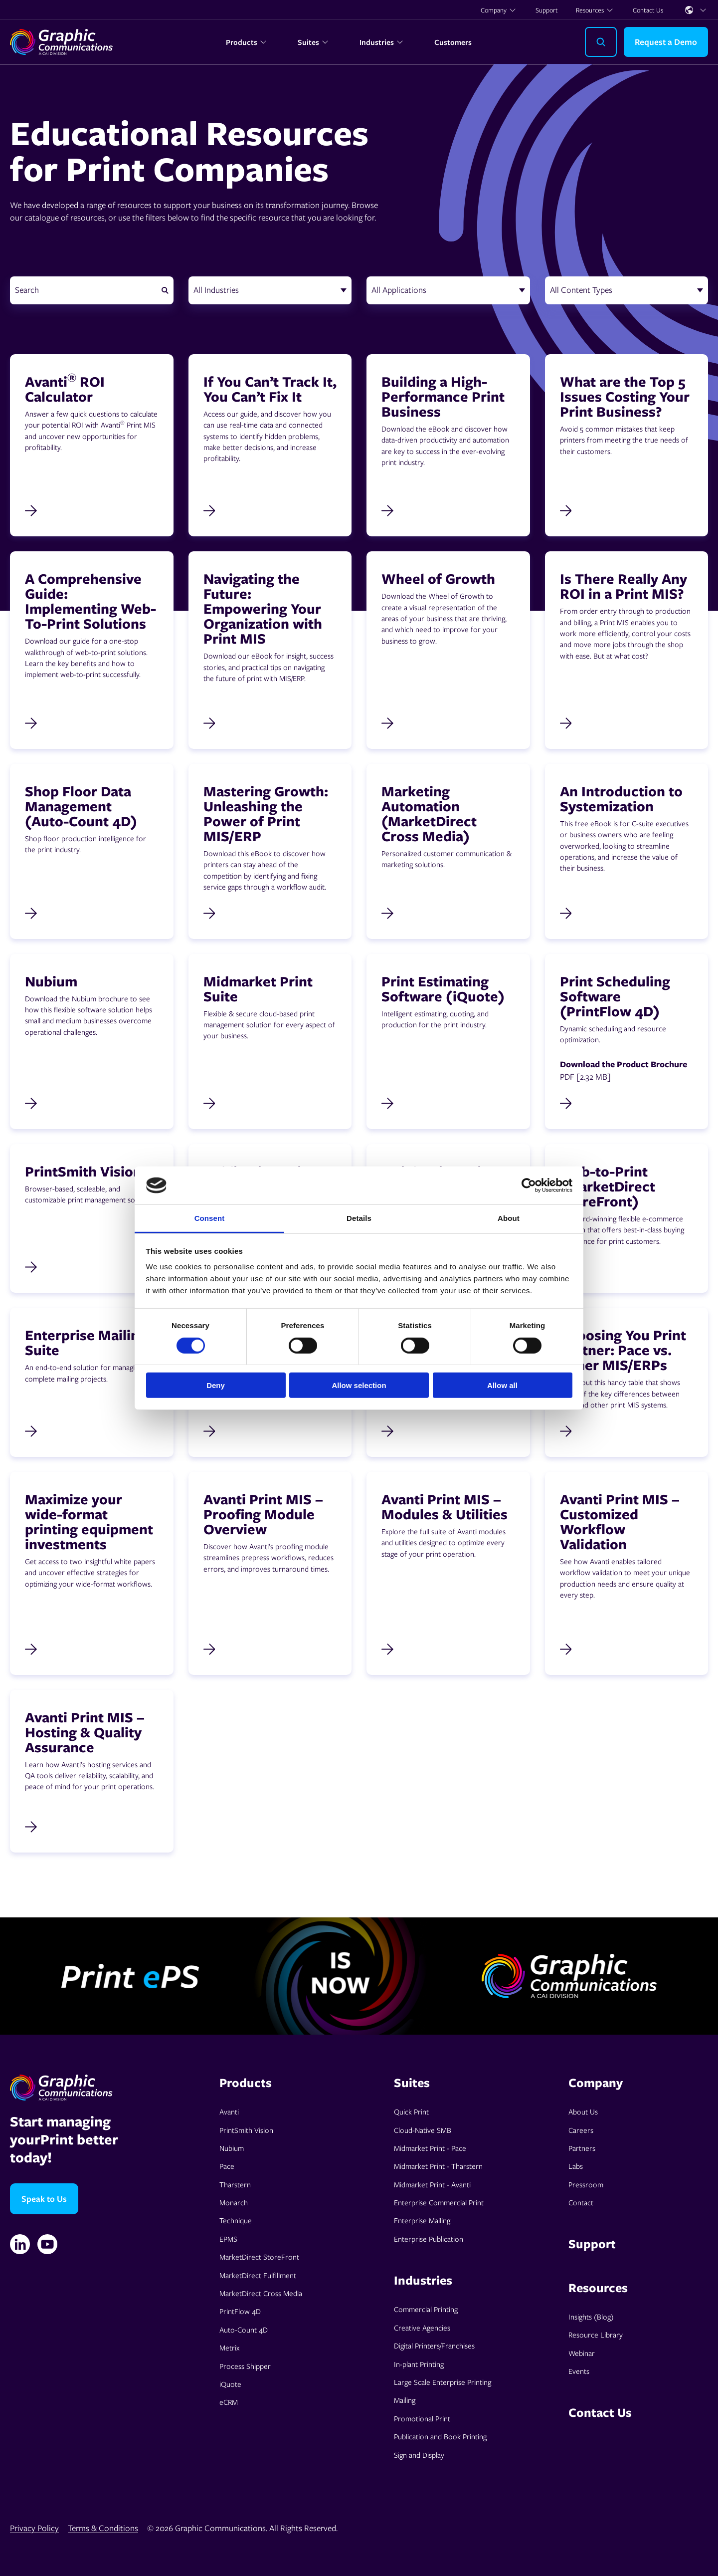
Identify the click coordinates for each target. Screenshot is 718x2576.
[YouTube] (47, 2244)
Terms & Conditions (103, 2528)
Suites (313, 42)
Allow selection (359, 1385)
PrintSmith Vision (246, 2130)
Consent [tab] (209, 1218)
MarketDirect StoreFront (259, 2257)
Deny (215, 1385)
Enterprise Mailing (422, 2220)
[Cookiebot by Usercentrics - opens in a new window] (528, 1185)
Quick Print (411, 2111)
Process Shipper (245, 2366)
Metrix (229, 2347)
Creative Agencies (422, 2328)
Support (547, 9)
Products (246, 42)
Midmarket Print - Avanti (432, 2184)
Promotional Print (422, 2418)
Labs (575, 2166)
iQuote (230, 2384)
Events (578, 2371)
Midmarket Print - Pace (430, 2148)
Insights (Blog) (591, 2317)
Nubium (231, 2148)
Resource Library (595, 2335)
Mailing (404, 2400)
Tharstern (235, 2184)
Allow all (502, 1385)
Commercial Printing (426, 2309)
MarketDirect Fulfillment (257, 2275)
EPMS (228, 2239)
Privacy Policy (34, 2528)
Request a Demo (666, 41)
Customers (453, 42)
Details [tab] (359, 1218)
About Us (583, 2111)
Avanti (229, 2111)
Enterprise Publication (428, 2239)
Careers (580, 2130)
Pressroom (585, 2184)
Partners (581, 2148)
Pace (226, 2166)
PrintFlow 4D (240, 2311)
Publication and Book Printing (440, 2436)
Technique (235, 2220)
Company (499, 9)
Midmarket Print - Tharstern (438, 2166)
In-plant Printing (419, 2364)
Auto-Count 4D (243, 2330)
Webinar (581, 2353)
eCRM (228, 2402)
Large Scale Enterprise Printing (442, 2382)
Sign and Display (419, 2455)
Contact (580, 2202)
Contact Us (648, 9)
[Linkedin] (20, 2244)
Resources (595, 9)
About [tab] (509, 1218)
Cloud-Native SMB (422, 2130)
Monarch (233, 2202)
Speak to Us (44, 2198)
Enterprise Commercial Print (439, 2202)
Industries (381, 42)
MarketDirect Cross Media (260, 2293)
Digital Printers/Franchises (434, 2345)
